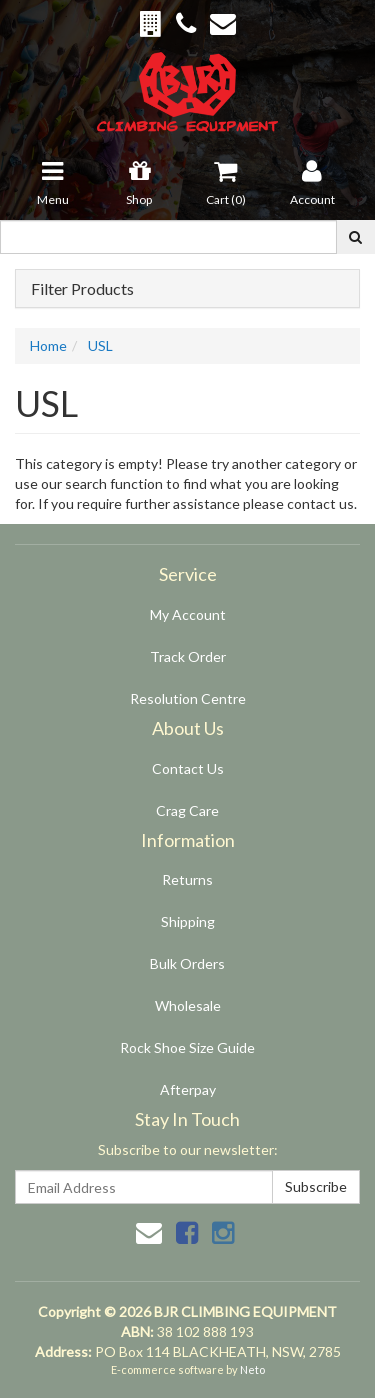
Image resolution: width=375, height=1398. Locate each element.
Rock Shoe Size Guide (187, 1047)
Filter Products (82, 289)
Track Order (188, 656)
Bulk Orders (187, 963)
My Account (188, 614)
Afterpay (188, 1089)
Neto (252, 1369)
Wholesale (188, 1005)
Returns (187, 879)
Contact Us (188, 768)
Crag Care (187, 810)
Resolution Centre (188, 698)
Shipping (188, 921)
